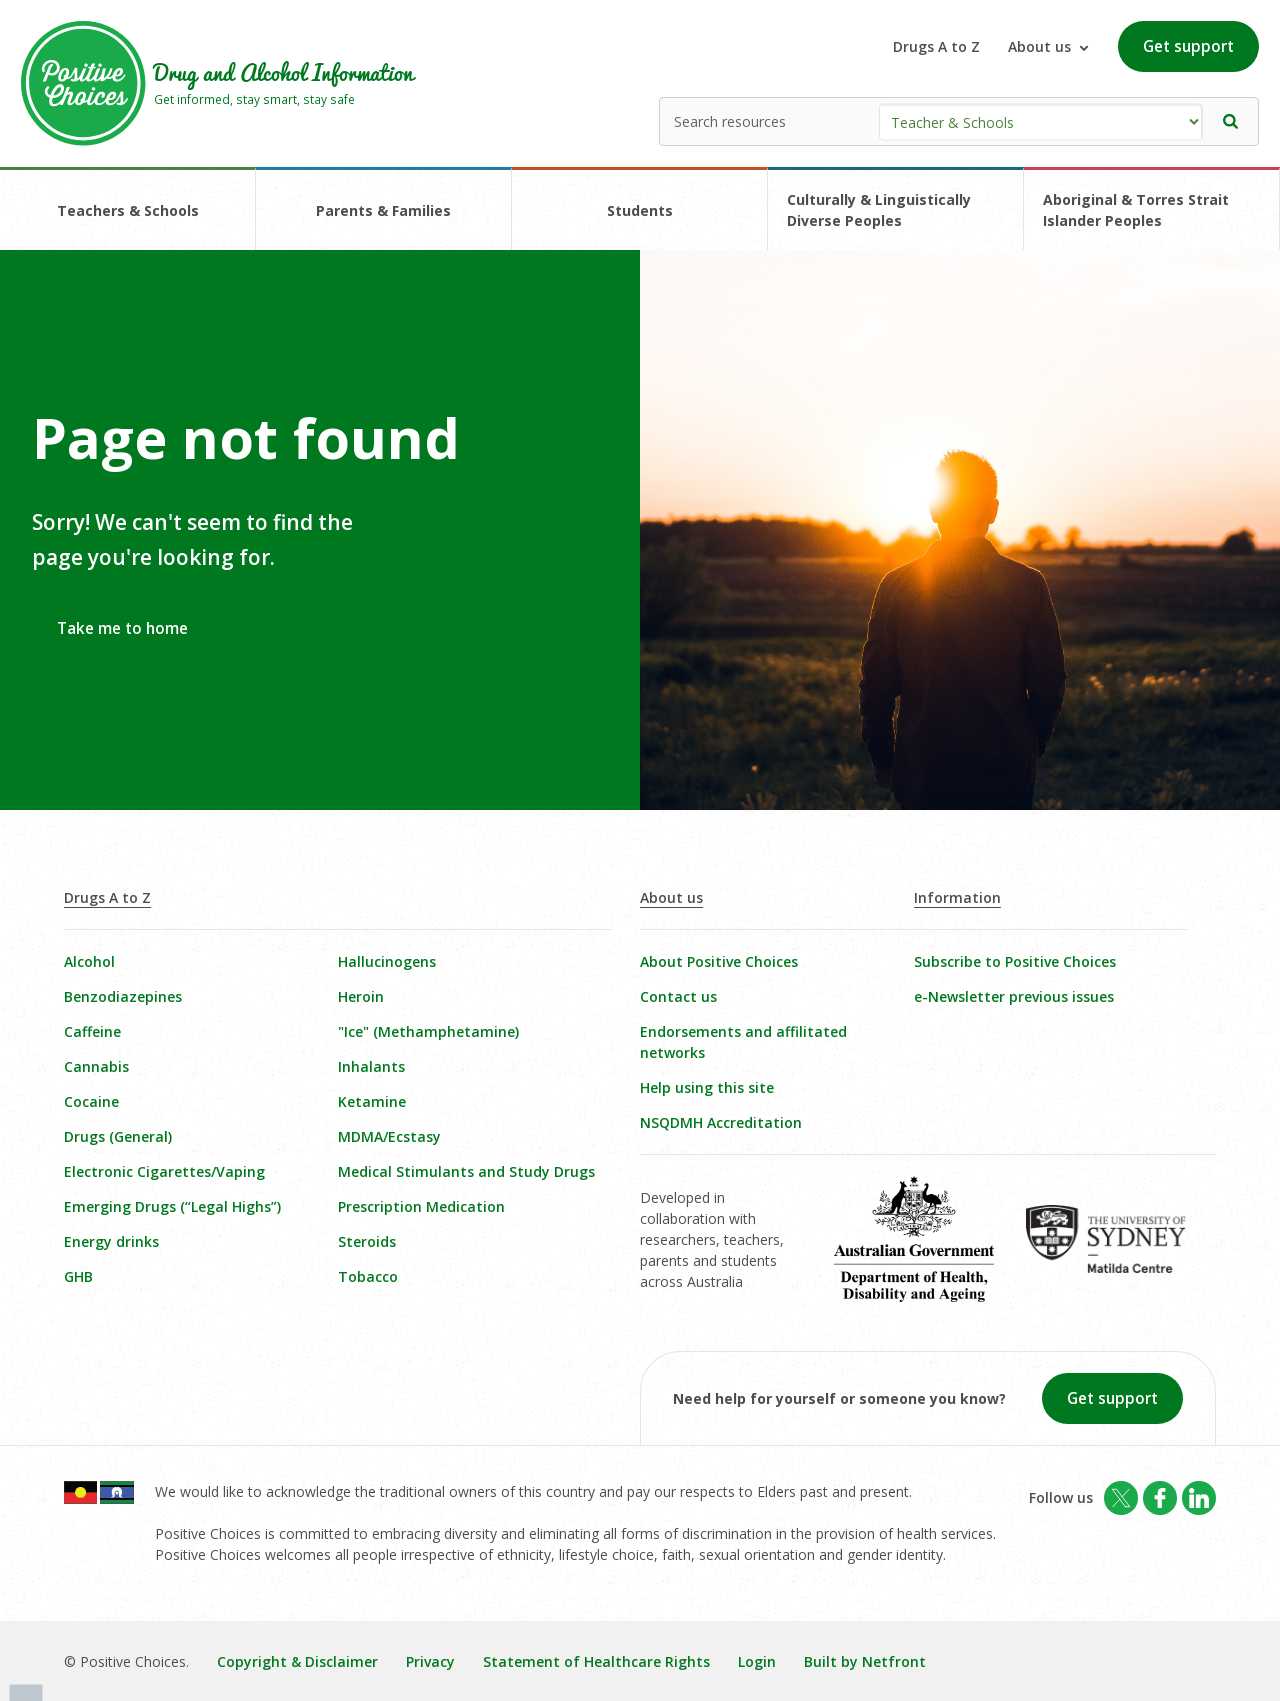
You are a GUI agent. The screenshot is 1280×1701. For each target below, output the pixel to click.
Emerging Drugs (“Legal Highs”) (172, 1206)
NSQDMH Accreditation (721, 1122)
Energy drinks (111, 1241)
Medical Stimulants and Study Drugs (466, 1171)
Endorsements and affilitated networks (743, 1042)
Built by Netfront (865, 1661)
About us (671, 897)
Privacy (430, 1661)
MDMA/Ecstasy (389, 1136)
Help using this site (707, 1087)
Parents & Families (383, 210)
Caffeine (92, 1031)
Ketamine (372, 1101)
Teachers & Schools (128, 210)
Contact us (678, 996)
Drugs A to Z (936, 46)
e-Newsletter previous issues (1014, 996)
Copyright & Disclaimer (297, 1661)
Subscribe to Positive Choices (1015, 961)
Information (957, 897)
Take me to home (122, 628)
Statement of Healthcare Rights (596, 1661)
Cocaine (91, 1101)
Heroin (361, 996)
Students (640, 210)
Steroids (367, 1241)
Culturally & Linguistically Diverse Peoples (879, 210)
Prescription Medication (421, 1206)
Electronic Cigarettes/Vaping (164, 1171)
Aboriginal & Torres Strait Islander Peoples (1136, 210)
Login (757, 1661)
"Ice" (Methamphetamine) (428, 1031)
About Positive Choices (719, 961)
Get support (1188, 46)
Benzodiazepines (123, 996)
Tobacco (368, 1276)
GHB (78, 1276)
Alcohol (89, 961)
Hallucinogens (387, 961)
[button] (1231, 121)
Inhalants (371, 1066)
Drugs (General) (118, 1136)
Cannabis (96, 1066)
